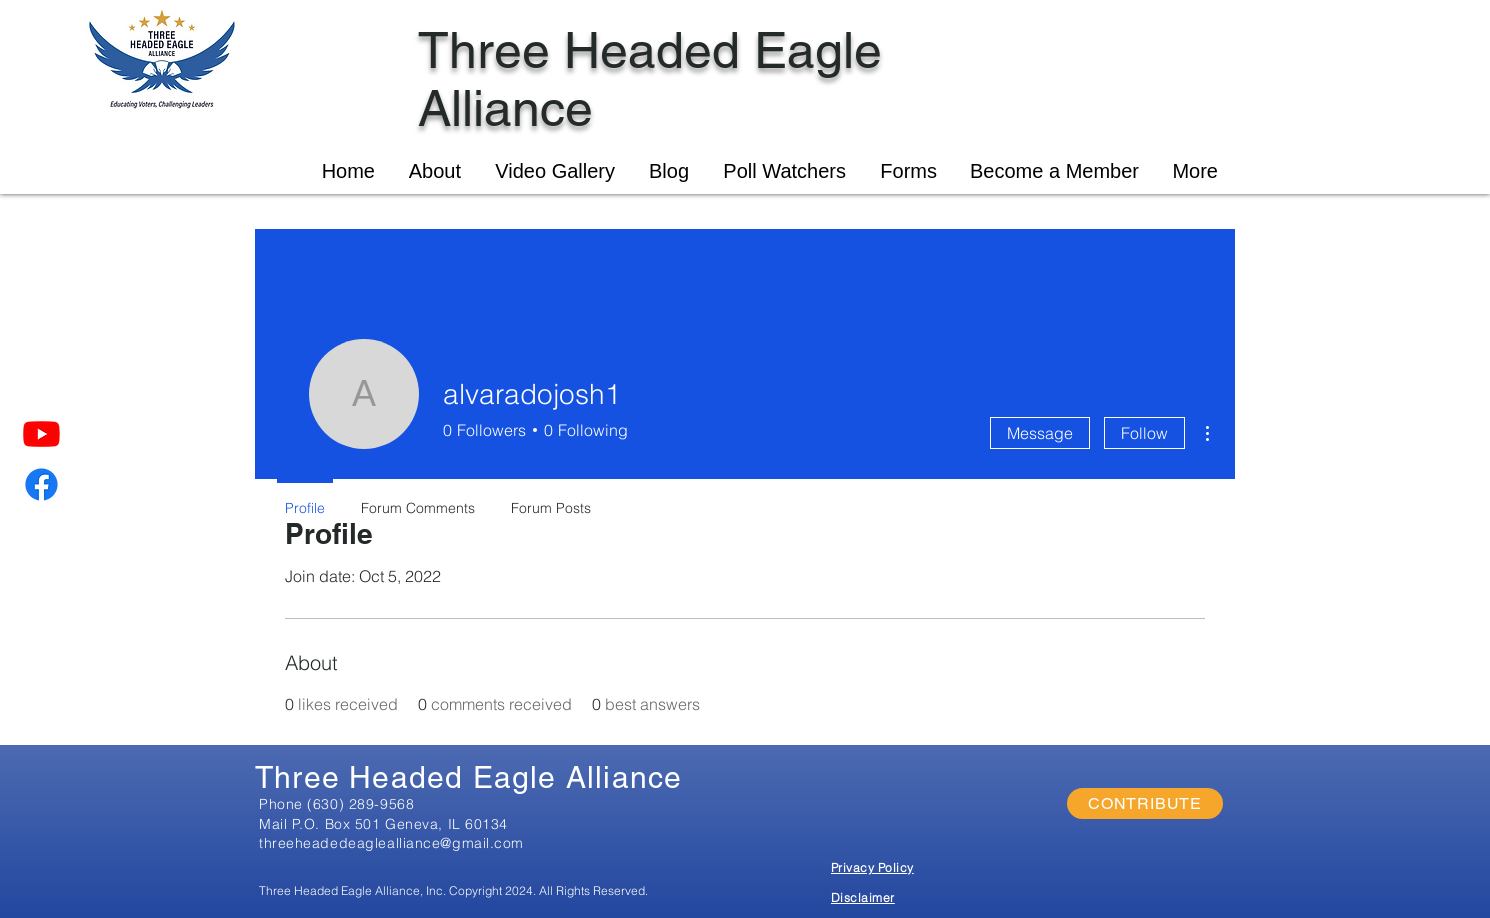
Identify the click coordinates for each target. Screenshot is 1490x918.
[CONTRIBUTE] (1145, 803)
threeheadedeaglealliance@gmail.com (391, 843)
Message (1040, 433)
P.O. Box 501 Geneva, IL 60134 (400, 824)
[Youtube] (41, 433)
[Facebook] (41, 484)
